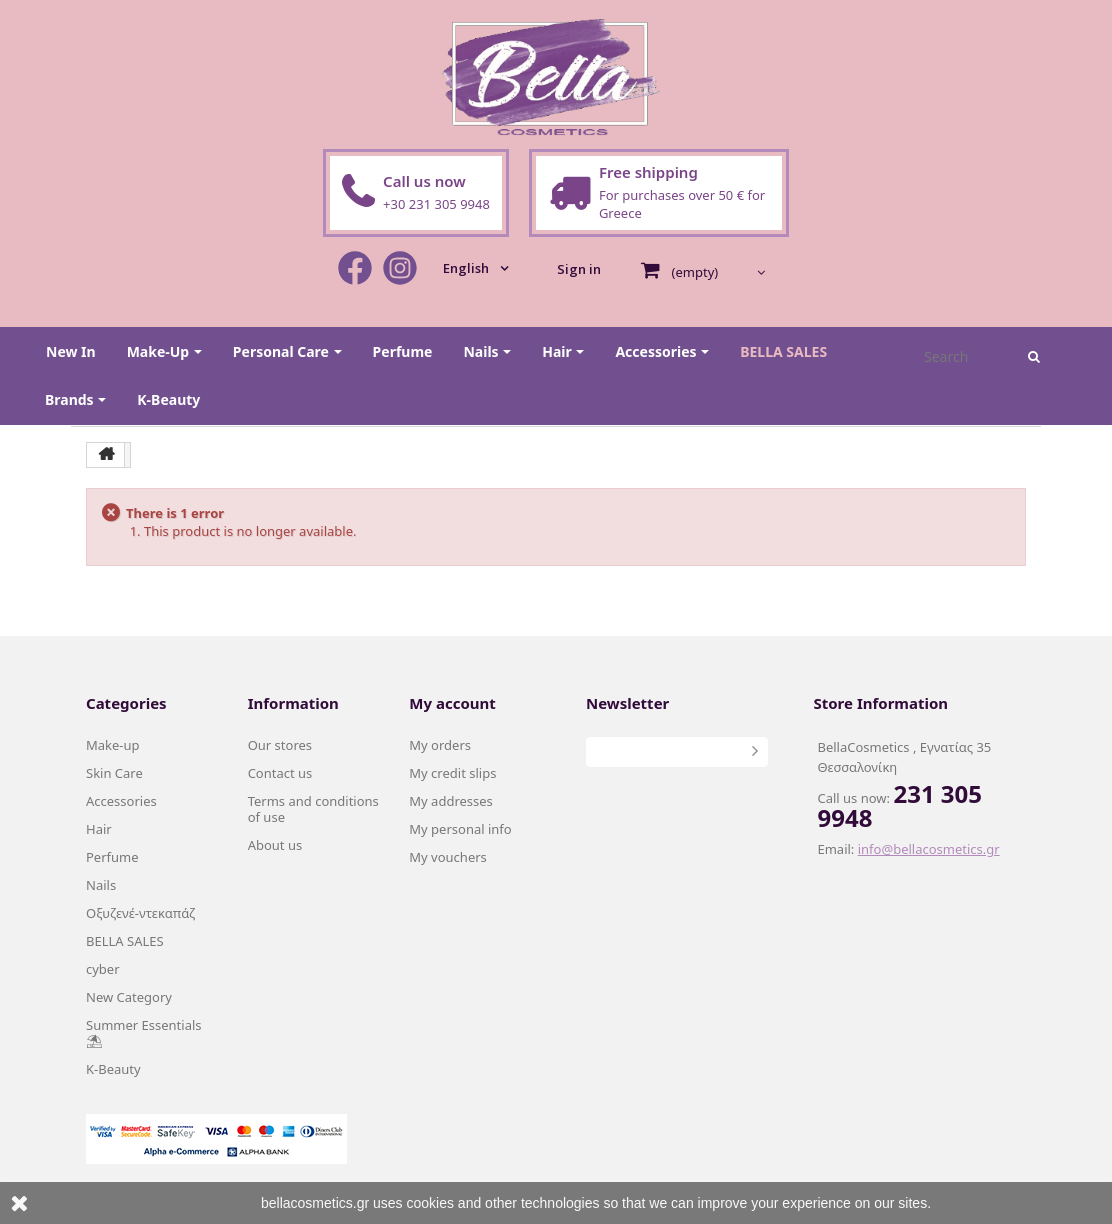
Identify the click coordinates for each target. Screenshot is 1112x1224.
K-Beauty (113, 1069)
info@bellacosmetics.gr (929, 849)
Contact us (280, 773)
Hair (99, 829)
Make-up (113, 745)
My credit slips (452, 773)
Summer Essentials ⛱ (144, 1033)
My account (452, 703)
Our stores (280, 745)
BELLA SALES (125, 941)
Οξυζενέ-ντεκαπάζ (140, 913)
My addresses (451, 801)
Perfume (112, 857)
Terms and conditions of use (313, 809)
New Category (129, 997)
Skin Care (114, 773)
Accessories (121, 801)
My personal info (460, 829)
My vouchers (448, 857)
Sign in (579, 269)
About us (275, 845)
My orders (440, 745)
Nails (101, 885)
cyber (103, 969)
